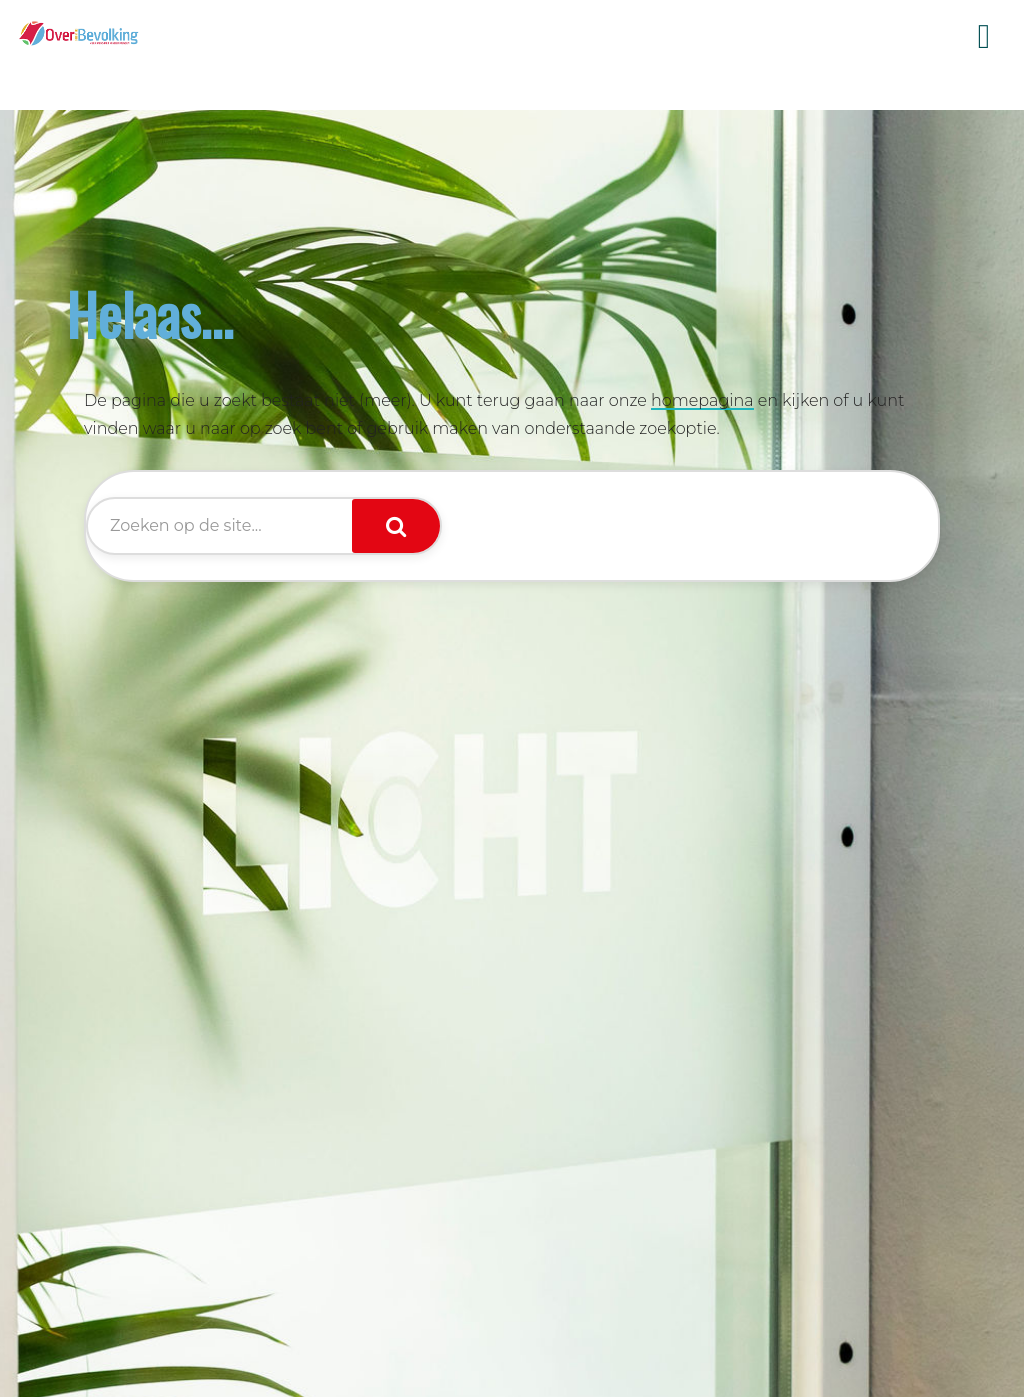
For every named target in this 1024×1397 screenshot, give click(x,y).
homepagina (702, 400)
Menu (984, 37)
